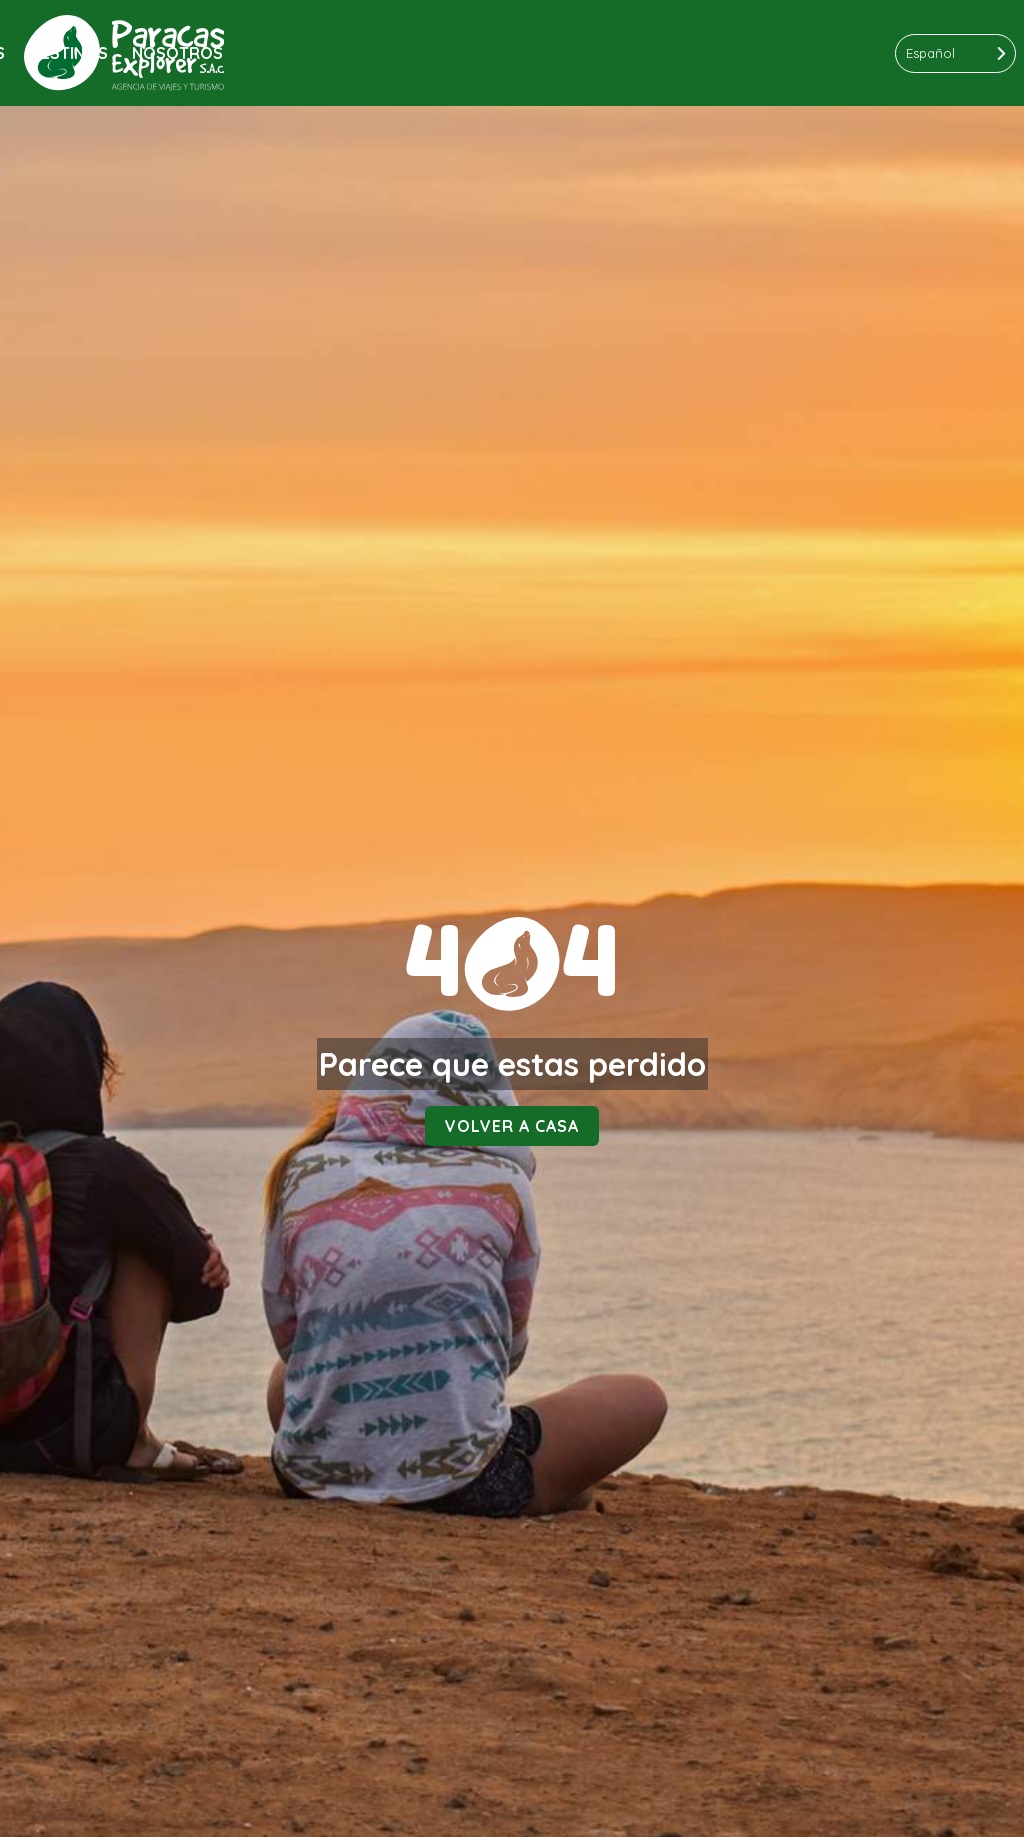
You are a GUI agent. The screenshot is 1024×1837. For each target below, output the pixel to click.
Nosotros (177, 53)
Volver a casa (512, 1126)
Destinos (68, 53)
